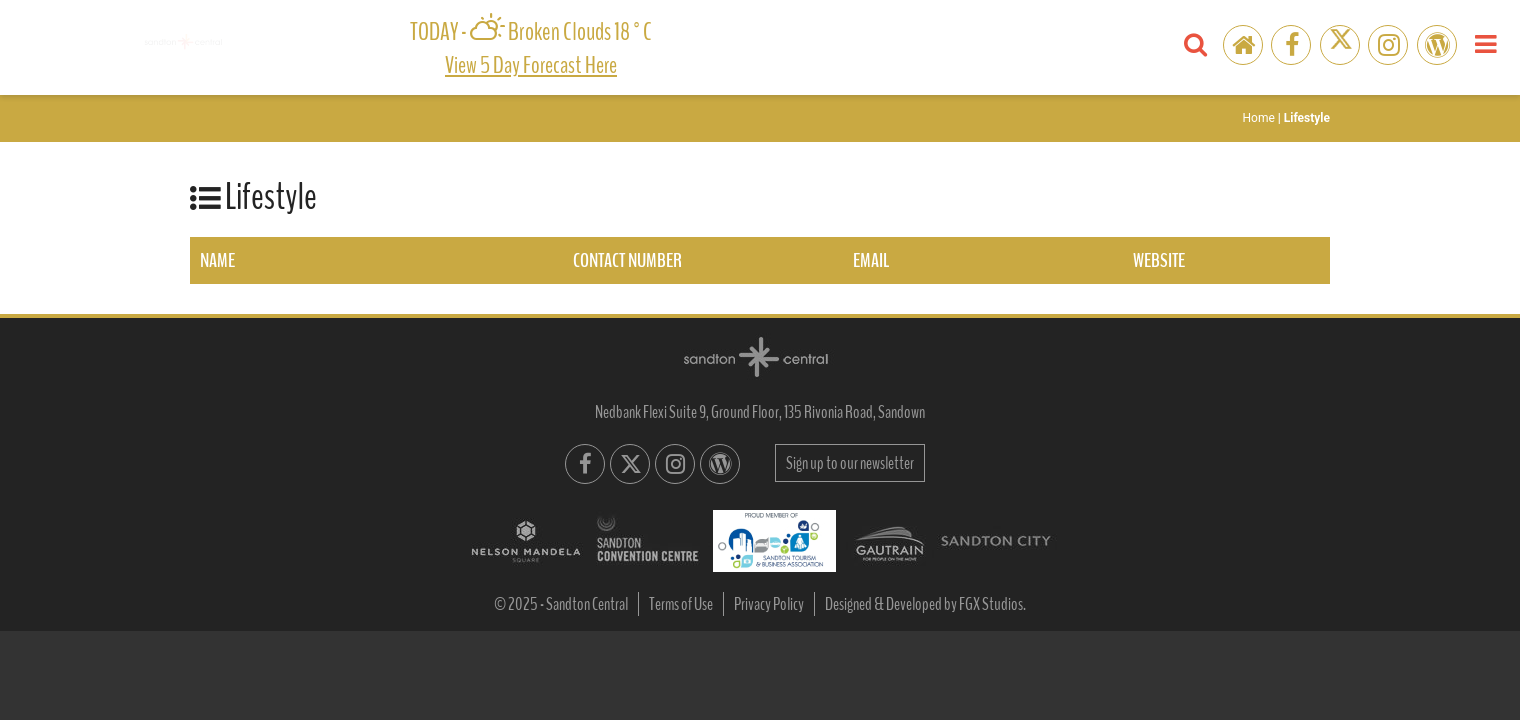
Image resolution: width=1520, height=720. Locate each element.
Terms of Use (681, 604)
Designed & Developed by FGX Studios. (925, 604)
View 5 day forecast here (531, 65)
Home (1258, 118)
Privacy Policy (769, 604)
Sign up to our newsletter (850, 463)
